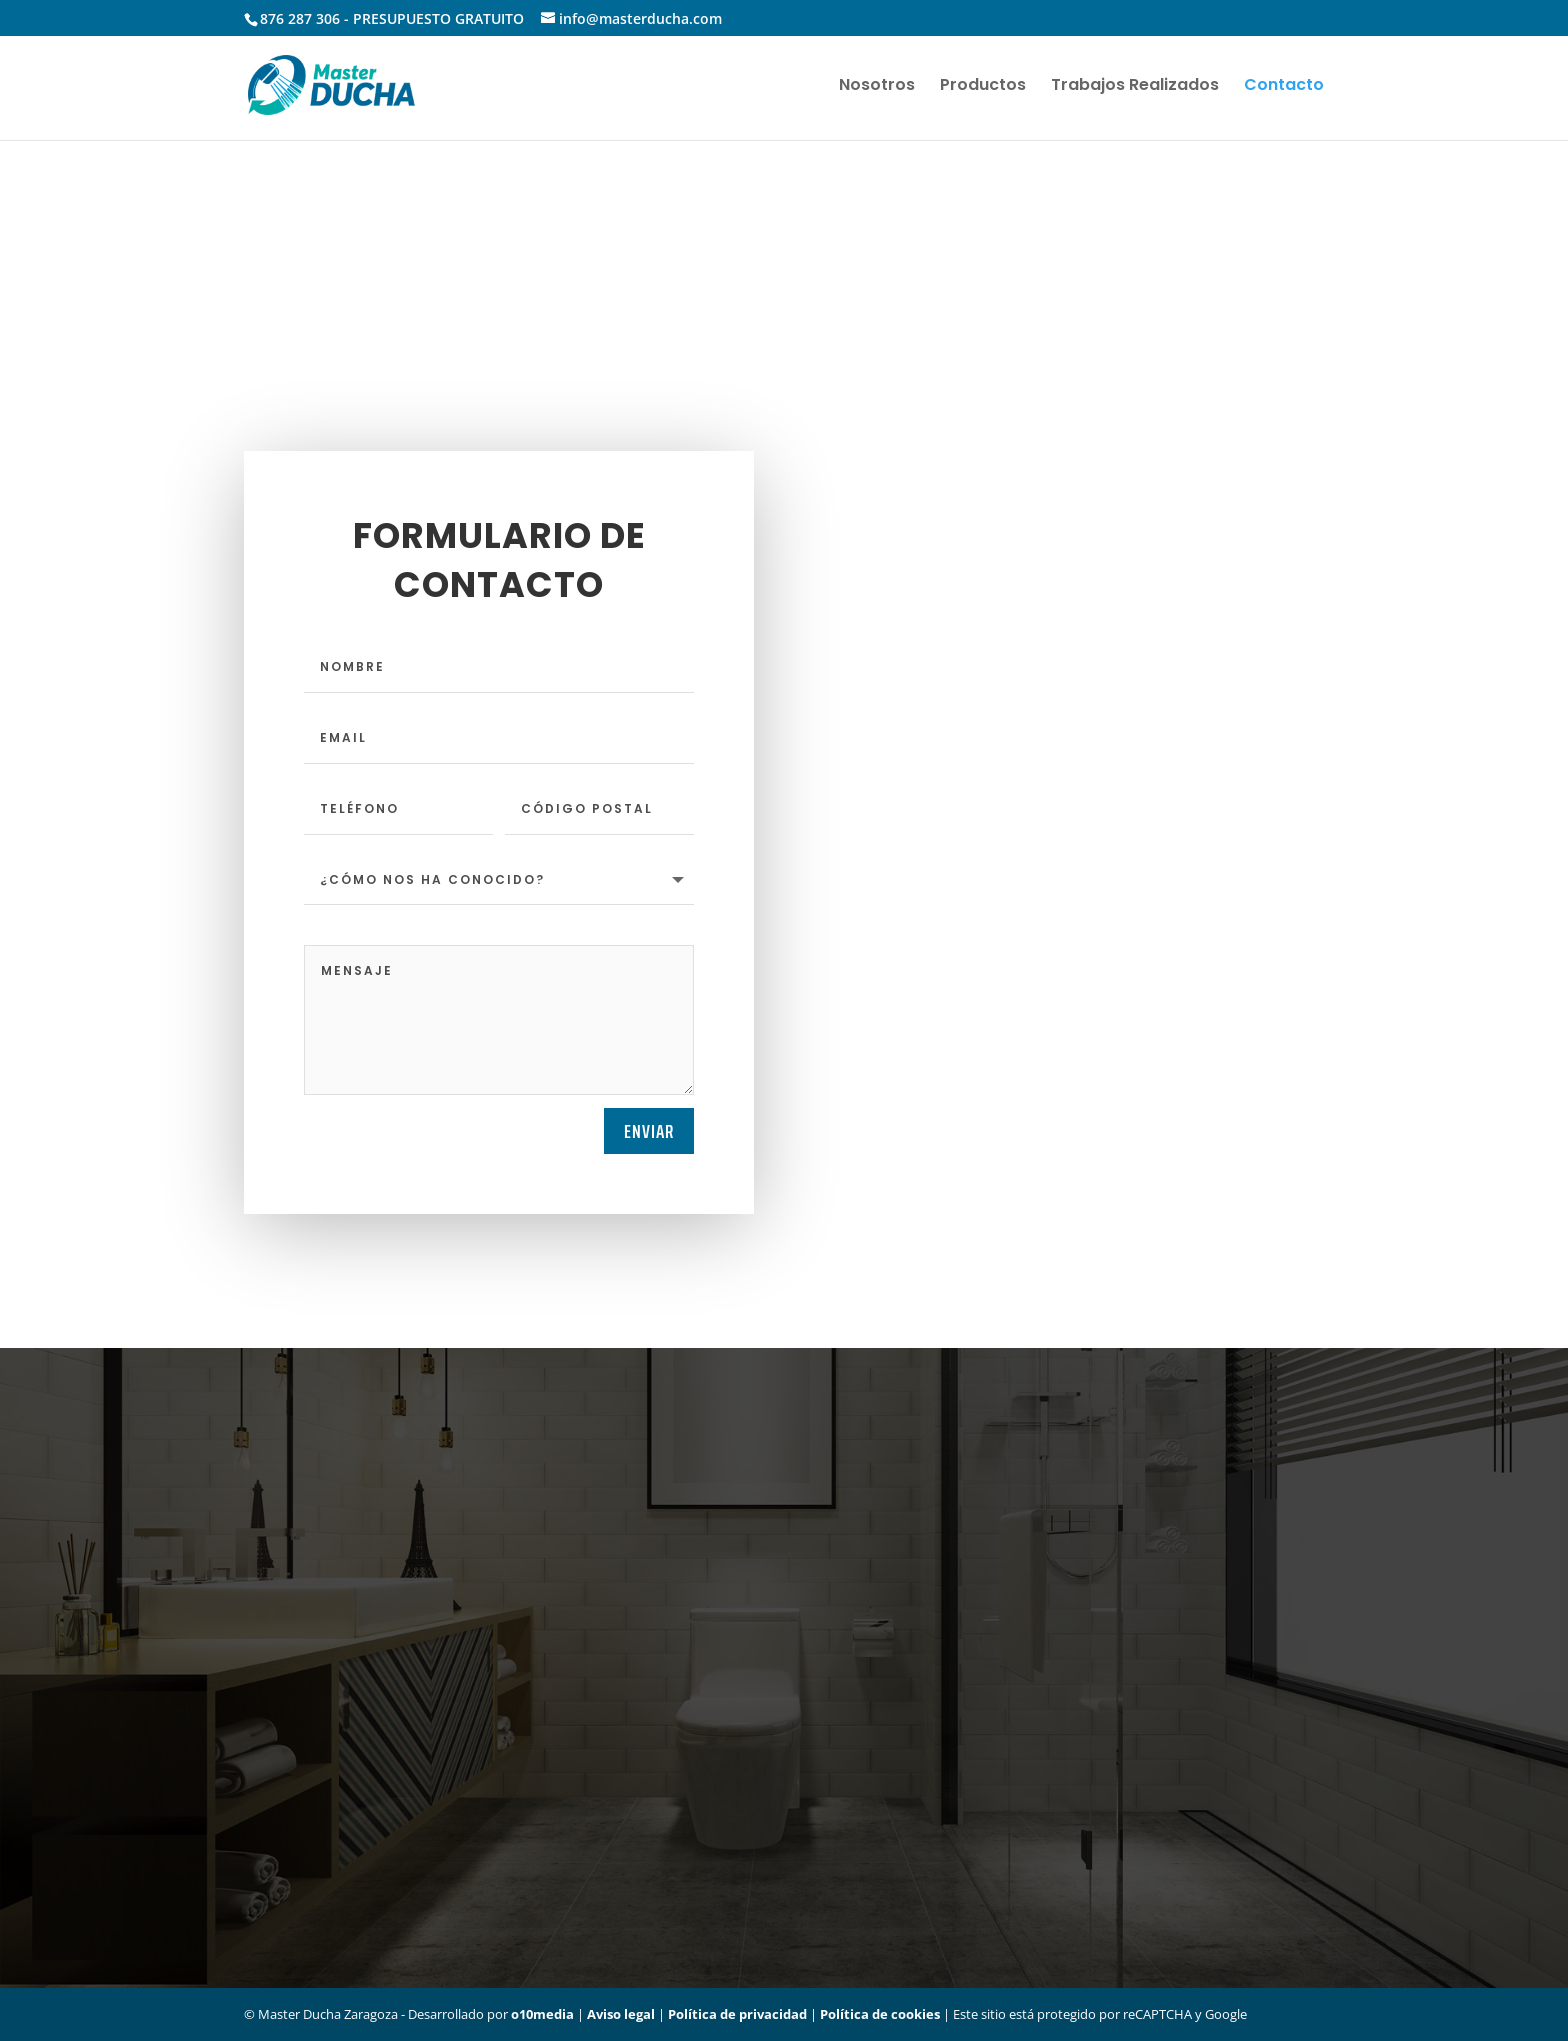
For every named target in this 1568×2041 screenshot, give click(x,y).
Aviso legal (621, 2014)
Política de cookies (880, 2014)
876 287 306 (300, 18)
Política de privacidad (737, 2014)
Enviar (649, 1131)
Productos (983, 87)
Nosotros (877, 87)
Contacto (1284, 87)
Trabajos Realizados (1135, 87)
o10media (542, 2014)
